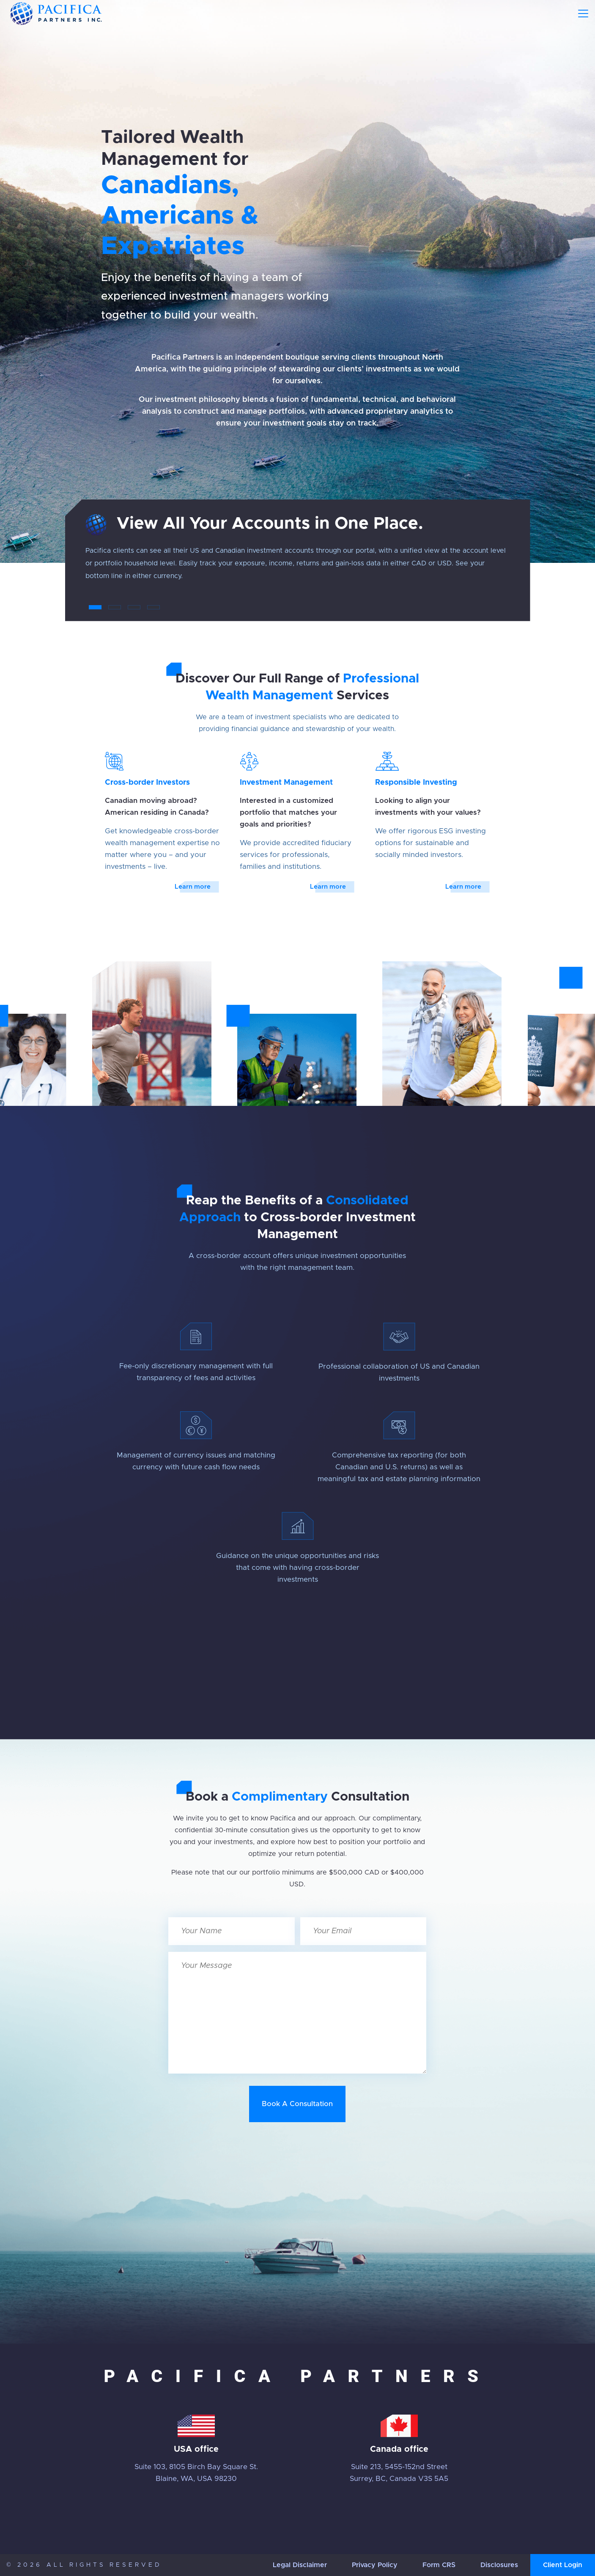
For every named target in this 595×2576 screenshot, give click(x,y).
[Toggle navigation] (583, 13)
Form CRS (438, 2565)
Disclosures (499, 2565)
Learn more (193, 887)
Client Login (562, 2565)
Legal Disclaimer (300, 2565)
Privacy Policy (375, 2565)
